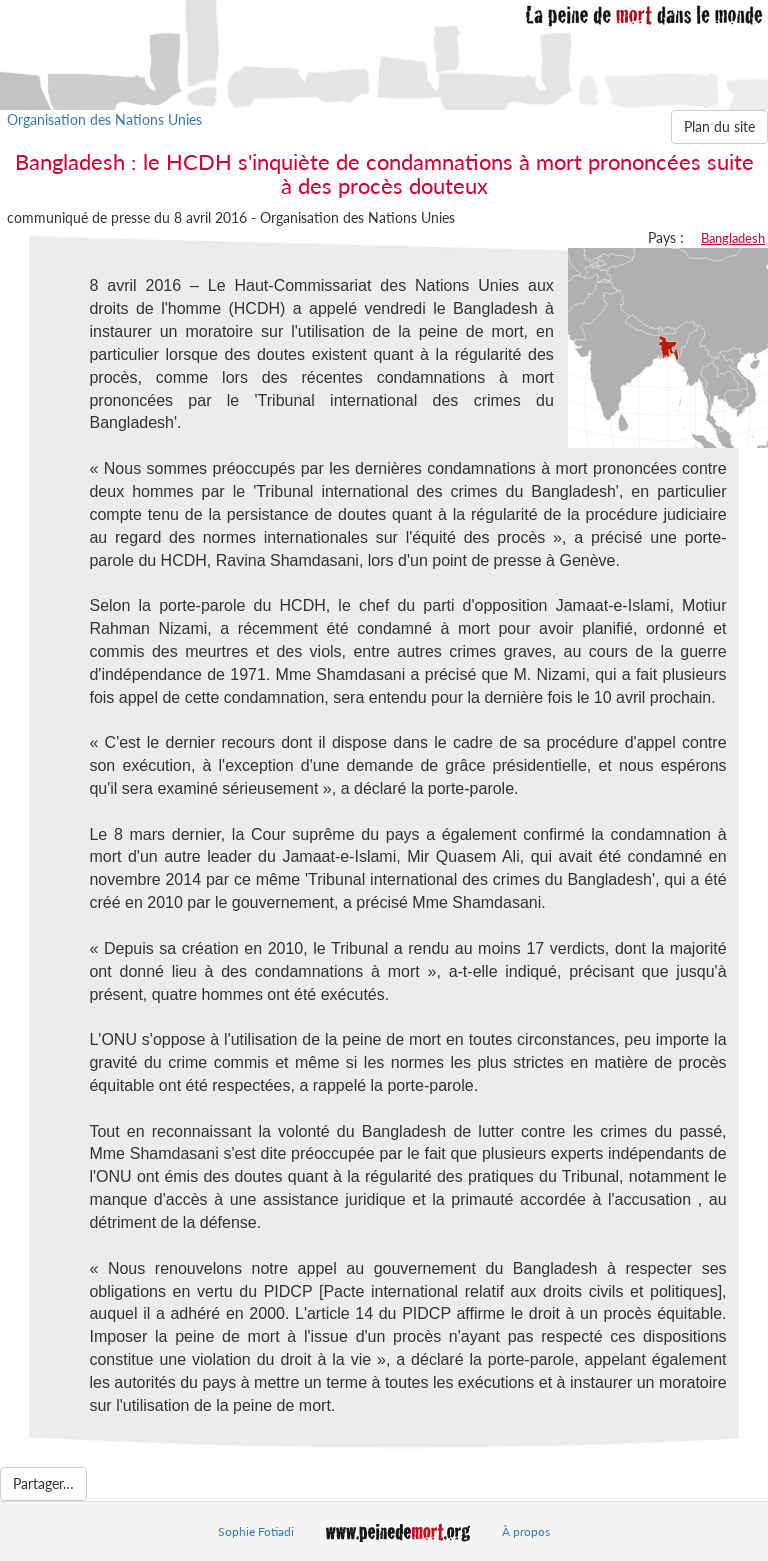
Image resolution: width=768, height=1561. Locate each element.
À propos (526, 1531)
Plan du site (719, 126)
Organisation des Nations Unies (104, 119)
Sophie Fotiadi (256, 1531)
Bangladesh (733, 238)
